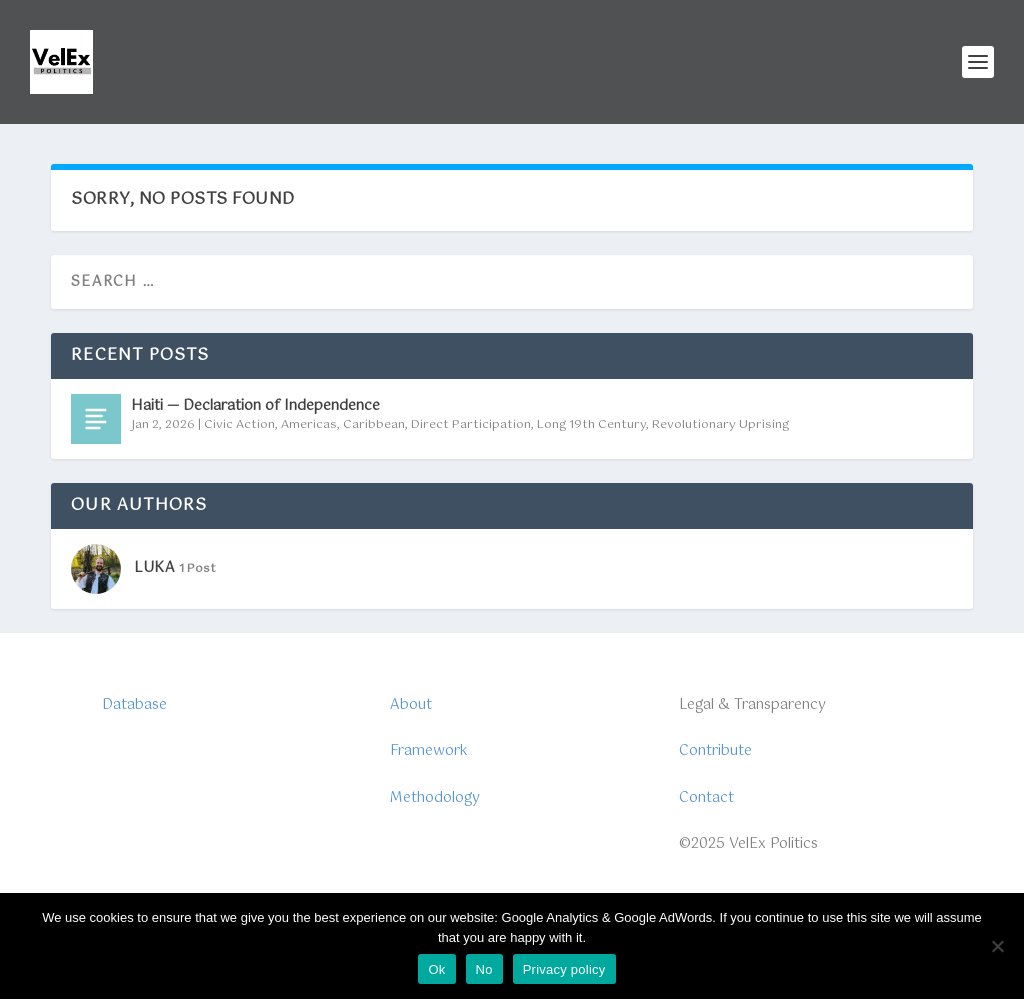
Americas (309, 425)
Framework (429, 751)
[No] (997, 946)
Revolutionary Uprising (720, 425)
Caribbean (374, 425)
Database (134, 705)
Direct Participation (471, 425)
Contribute (715, 751)
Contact (706, 798)
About (411, 705)
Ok (436, 969)
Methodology (435, 798)
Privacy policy (564, 969)
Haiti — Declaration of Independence (255, 406)
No (484, 969)
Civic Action (239, 425)
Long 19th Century (591, 425)
